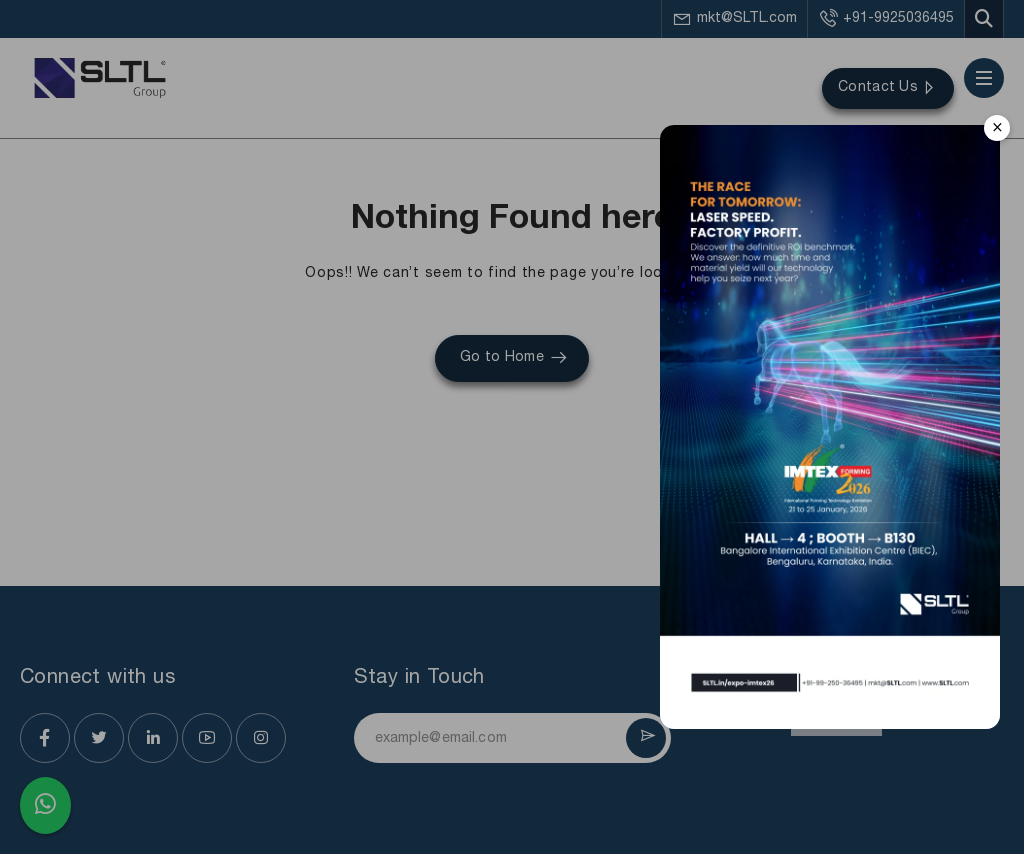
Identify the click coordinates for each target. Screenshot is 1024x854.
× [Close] (997, 127)
